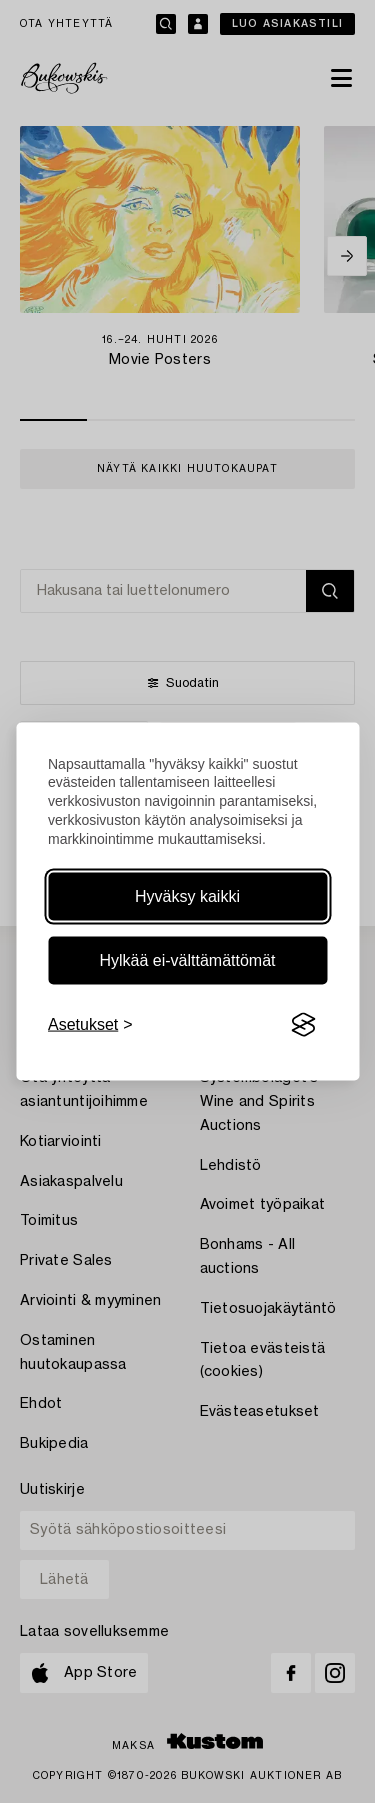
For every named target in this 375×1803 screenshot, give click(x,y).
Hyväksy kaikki (187, 896)
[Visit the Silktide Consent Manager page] (303, 1025)
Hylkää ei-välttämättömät (187, 960)
